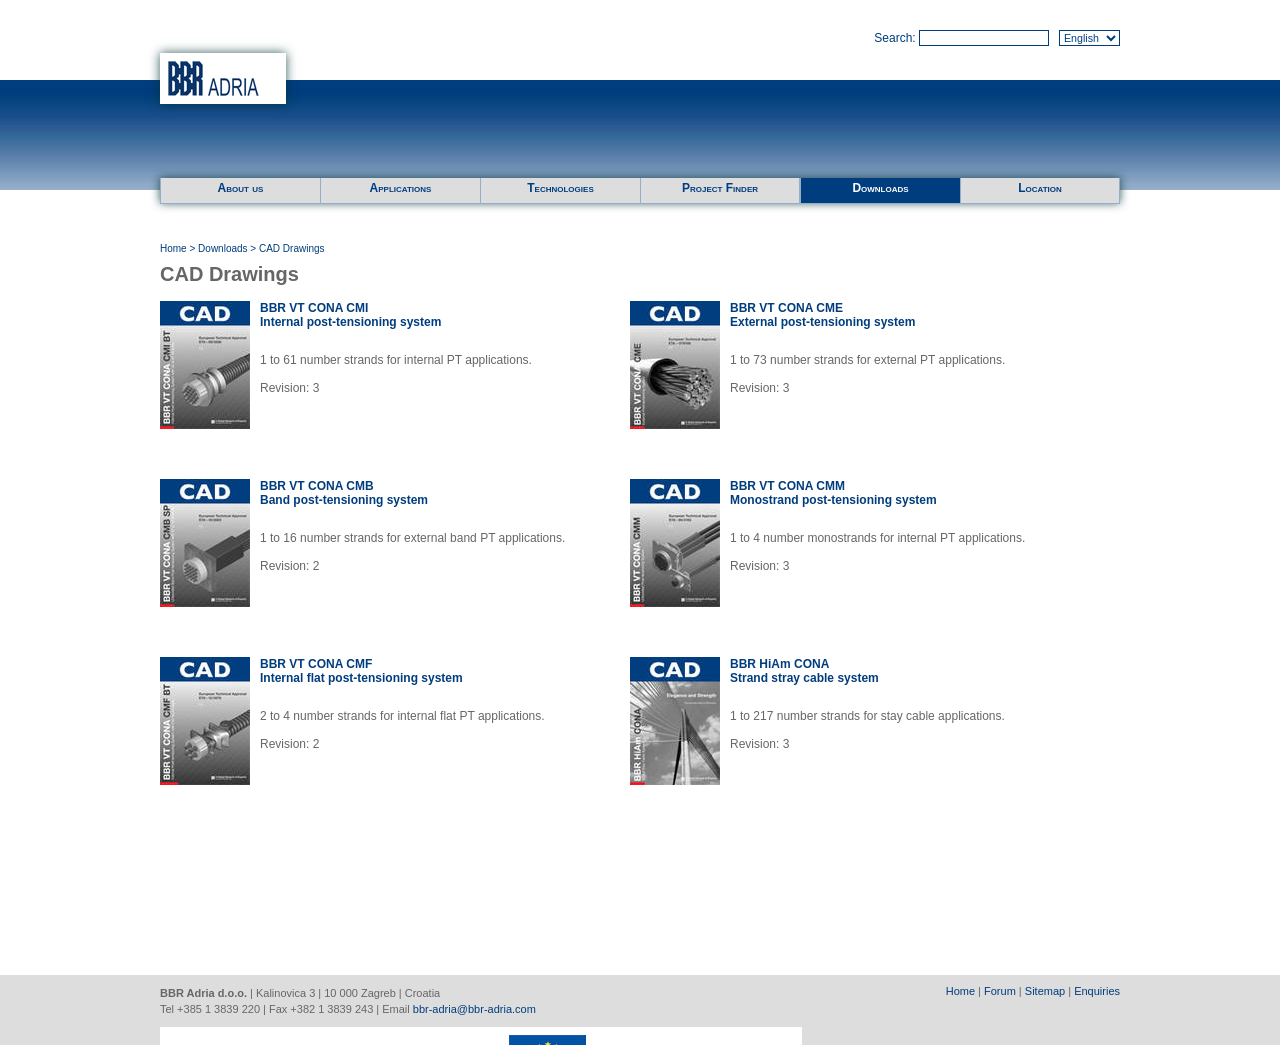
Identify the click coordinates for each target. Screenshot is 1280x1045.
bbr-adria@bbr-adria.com (474, 1009)
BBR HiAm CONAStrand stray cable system (804, 671)
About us (241, 188)
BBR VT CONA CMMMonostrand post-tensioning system (833, 493)
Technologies (560, 188)
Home (173, 248)
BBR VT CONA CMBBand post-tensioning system (344, 493)
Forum (1000, 991)
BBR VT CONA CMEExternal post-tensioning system (822, 315)
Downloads (880, 188)
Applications (401, 188)
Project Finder (720, 188)
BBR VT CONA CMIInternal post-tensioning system (350, 315)
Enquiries (1097, 991)
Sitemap (1045, 991)
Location (1040, 188)
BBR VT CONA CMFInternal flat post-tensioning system (361, 671)
